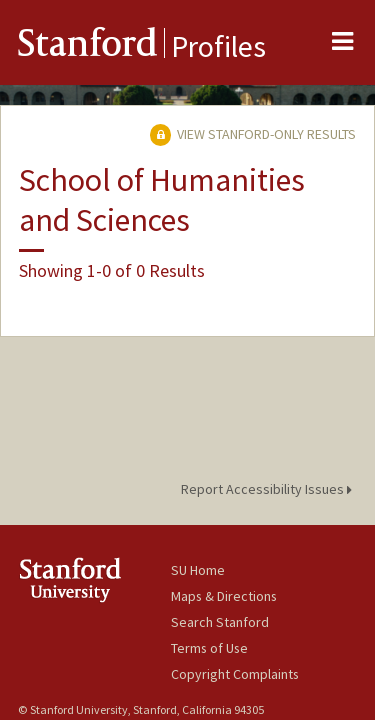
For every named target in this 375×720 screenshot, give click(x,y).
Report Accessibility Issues (269, 489)
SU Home (198, 570)
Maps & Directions (224, 596)
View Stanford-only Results (253, 134)
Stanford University (94, 579)
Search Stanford (220, 622)
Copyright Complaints (235, 674)
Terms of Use (209, 648)
